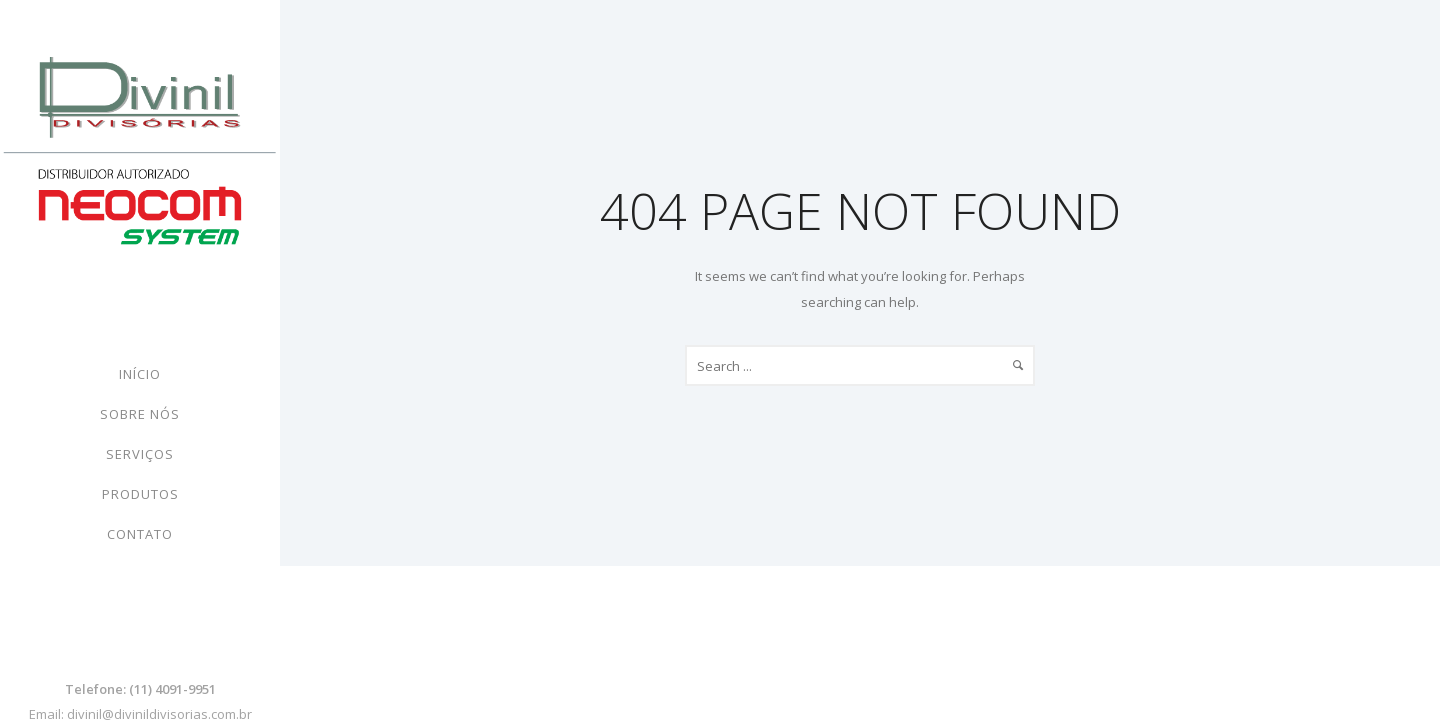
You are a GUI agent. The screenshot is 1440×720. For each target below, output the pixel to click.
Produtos (140, 494)
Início (140, 374)
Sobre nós (140, 414)
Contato (140, 534)
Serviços (140, 454)
